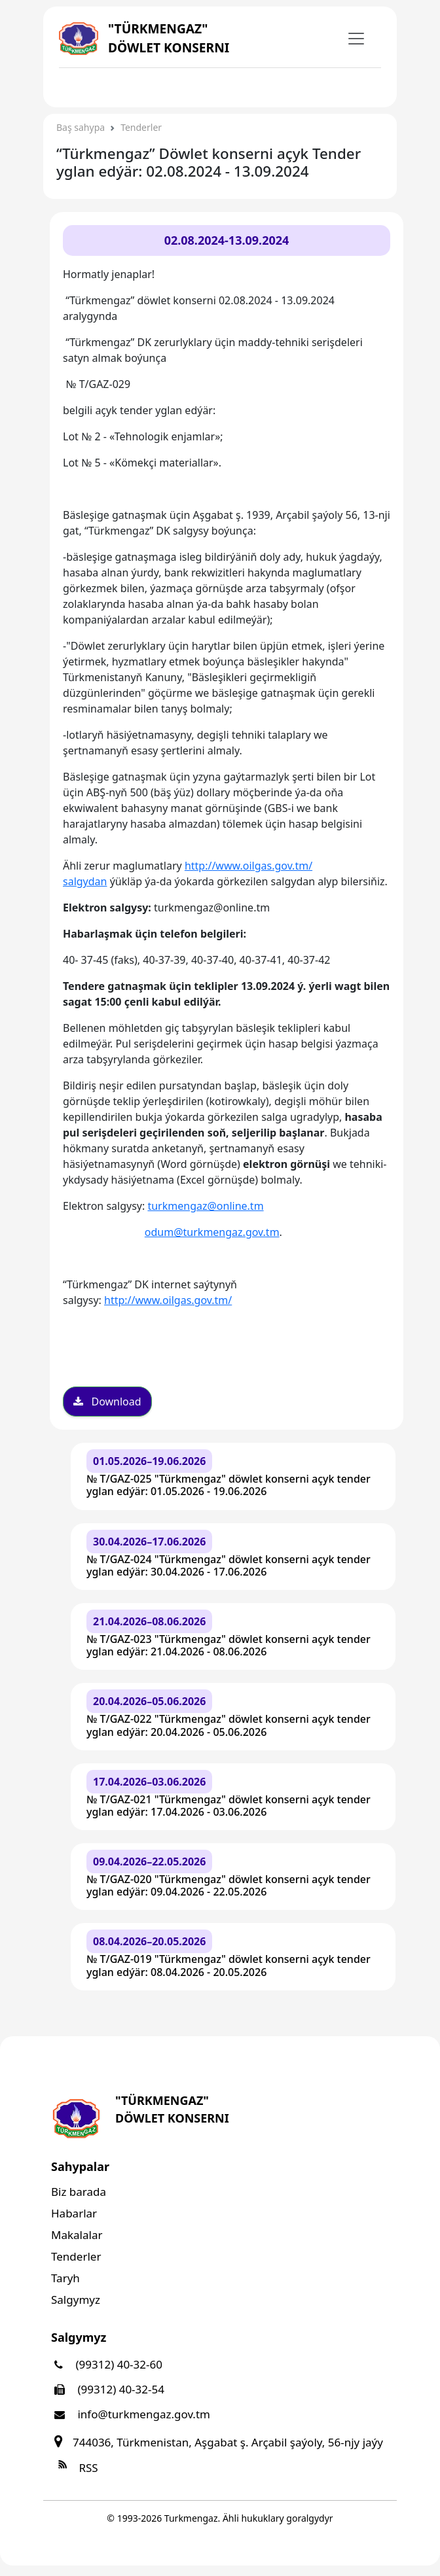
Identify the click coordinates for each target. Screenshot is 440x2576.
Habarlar (74, 2213)
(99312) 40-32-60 (106, 2364)
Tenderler (141, 127)
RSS (74, 2467)
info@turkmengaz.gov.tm (130, 2414)
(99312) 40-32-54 (107, 2389)
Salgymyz (75, 2299)
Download (107, 1401)
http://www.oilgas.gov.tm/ (248, 865)
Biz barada (78, 2191)
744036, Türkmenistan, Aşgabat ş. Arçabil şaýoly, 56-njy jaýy (217, 2442)
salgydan (85, 881)
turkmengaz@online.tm (205, 1206)
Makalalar (76, 2234)
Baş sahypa (80, 127)
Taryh (65, 2277)
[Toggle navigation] (84, 86)
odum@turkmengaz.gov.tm (212, 1232)
